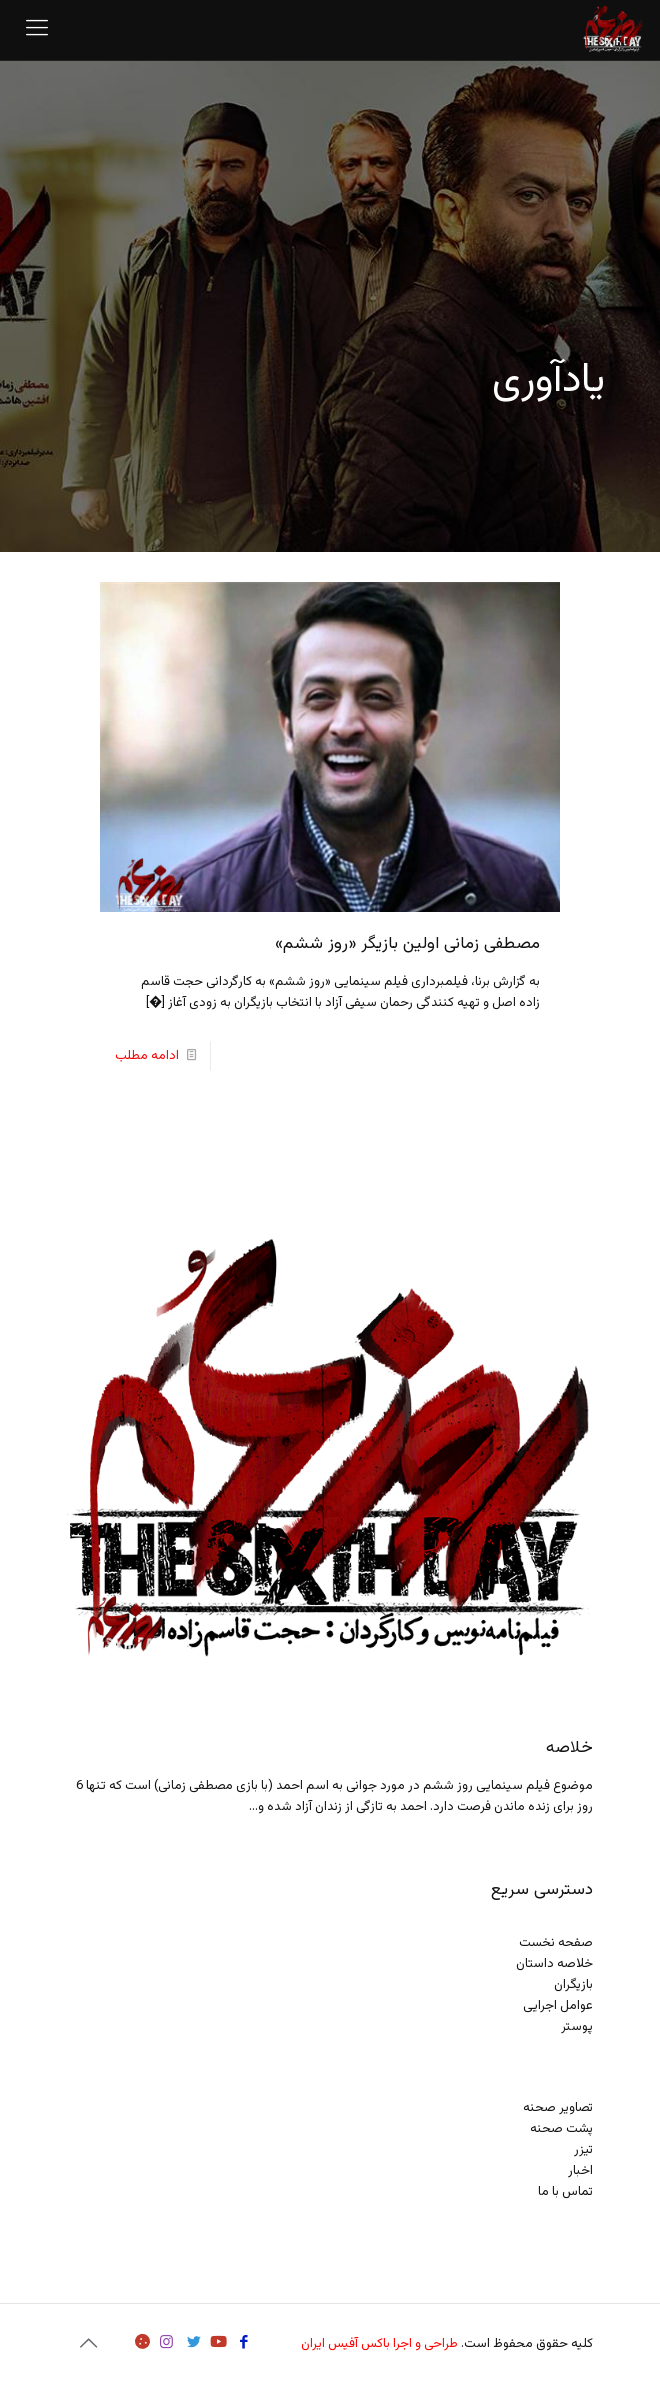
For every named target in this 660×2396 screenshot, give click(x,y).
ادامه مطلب (147, 1056)
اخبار (580, 2171)
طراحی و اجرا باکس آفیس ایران (379, 2344)
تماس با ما (565, 2192)
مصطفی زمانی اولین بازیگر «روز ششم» (407, 944)
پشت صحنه (561, 2129)
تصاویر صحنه (558, 2108)
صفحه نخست (556, 1943)
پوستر (577, 2027)
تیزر (583, 2150)
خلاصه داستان (554, 1964)
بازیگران (573, 1985)
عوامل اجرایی (558, 2006)
